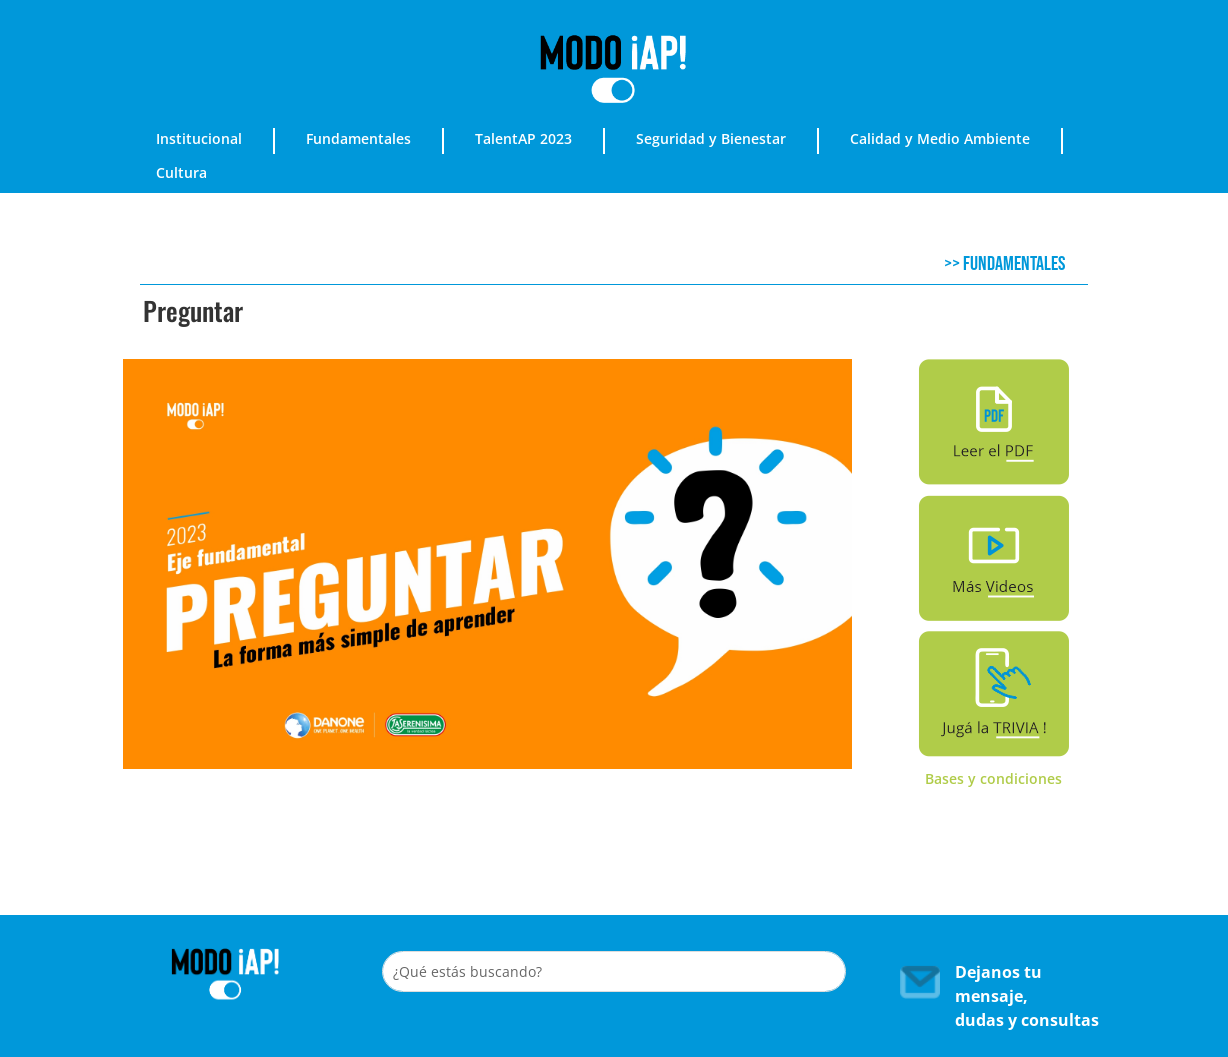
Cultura (181, 172)
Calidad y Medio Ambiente (940, 138)
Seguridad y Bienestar (711, 138)
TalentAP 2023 (523, 138)
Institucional (199, 138)
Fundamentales (358, 138)
